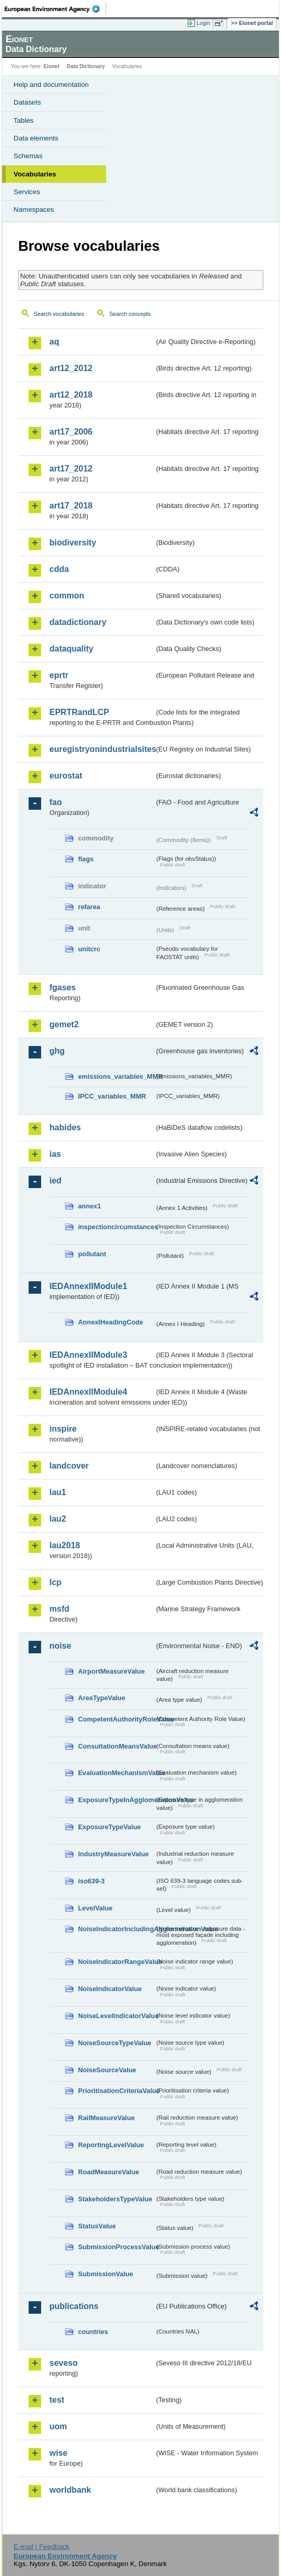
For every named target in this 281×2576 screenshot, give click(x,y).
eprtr (58, 675)
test (56, 2399)
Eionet (52, 66)
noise (60, 1645)
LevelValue (95, 1908)
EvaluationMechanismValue (116, 1773)
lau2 (57, 1518)
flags (86, 859)
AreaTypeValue (101, 1698)
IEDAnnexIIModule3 (88, 1354)
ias (55, 1154)
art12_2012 (71, 368)
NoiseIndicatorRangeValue (116, 1962)
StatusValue (97, 2226)
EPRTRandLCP (79, 712)
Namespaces (34, 209)
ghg (57, 1051)
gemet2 (64, 1024)
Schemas (28, 156)
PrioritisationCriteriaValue (116, 2091)
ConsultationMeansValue (116, 1746)
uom (58, 2426)
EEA (55, 9)
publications (73, 2306)
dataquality (71, 648)
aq (54, 341)
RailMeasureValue (106, 2118)
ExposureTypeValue (109, 1827)
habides (65, 1127)
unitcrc (89, 949)
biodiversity (72, 542)
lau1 (57, 1492)
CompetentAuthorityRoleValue (116, 1719)
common (66, 595)
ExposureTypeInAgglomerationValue (116, 1800)
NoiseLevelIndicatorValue (116, 2016)
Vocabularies (35, 174)
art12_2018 (71, 394)
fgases (62, 987)
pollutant (92, 1254)
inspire (62, 1428)
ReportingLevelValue (111, 2145)
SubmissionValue (105, 2274)
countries (93, 2332)
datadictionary (77, 622)
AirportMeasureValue (111, 1671)
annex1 (89, 1206)
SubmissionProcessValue (116, 2247)
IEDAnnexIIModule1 (88, 1286)
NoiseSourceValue (107, 2070)
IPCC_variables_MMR (112, 1096)
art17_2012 (71, 468)
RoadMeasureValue (108, 2172)
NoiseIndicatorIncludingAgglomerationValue (116, 1929)
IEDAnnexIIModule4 (88, 1391)
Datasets (27, 102)
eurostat (65, 775)
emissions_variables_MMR (116, 1076)
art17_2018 (71, 505)
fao (55, 802)
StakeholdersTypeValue (115, 2199)
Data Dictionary (86, 66)
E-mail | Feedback (41, 2547)
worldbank (70, 2489)
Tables (24, 120)
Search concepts (129, 314)
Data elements (36, 138)
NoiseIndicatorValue (110, 1989)
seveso (63, 2362)
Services (27, 192)
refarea (89, 907)
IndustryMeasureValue (113, 1854)
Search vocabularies (59, 314)
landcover (69, 1465)
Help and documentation (51, 84)
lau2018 (64, 1545)
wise (58, 2453)
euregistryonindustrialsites (101, 749)
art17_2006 (71, 431)
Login (203, 23)
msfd (59, 1608)
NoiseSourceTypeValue (114, 2043)
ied (55, 1180)
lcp (55, 1582)
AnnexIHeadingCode (110, 1322)
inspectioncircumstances (116, 1227)
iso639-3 (91, 1881)
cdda (59, 569)
